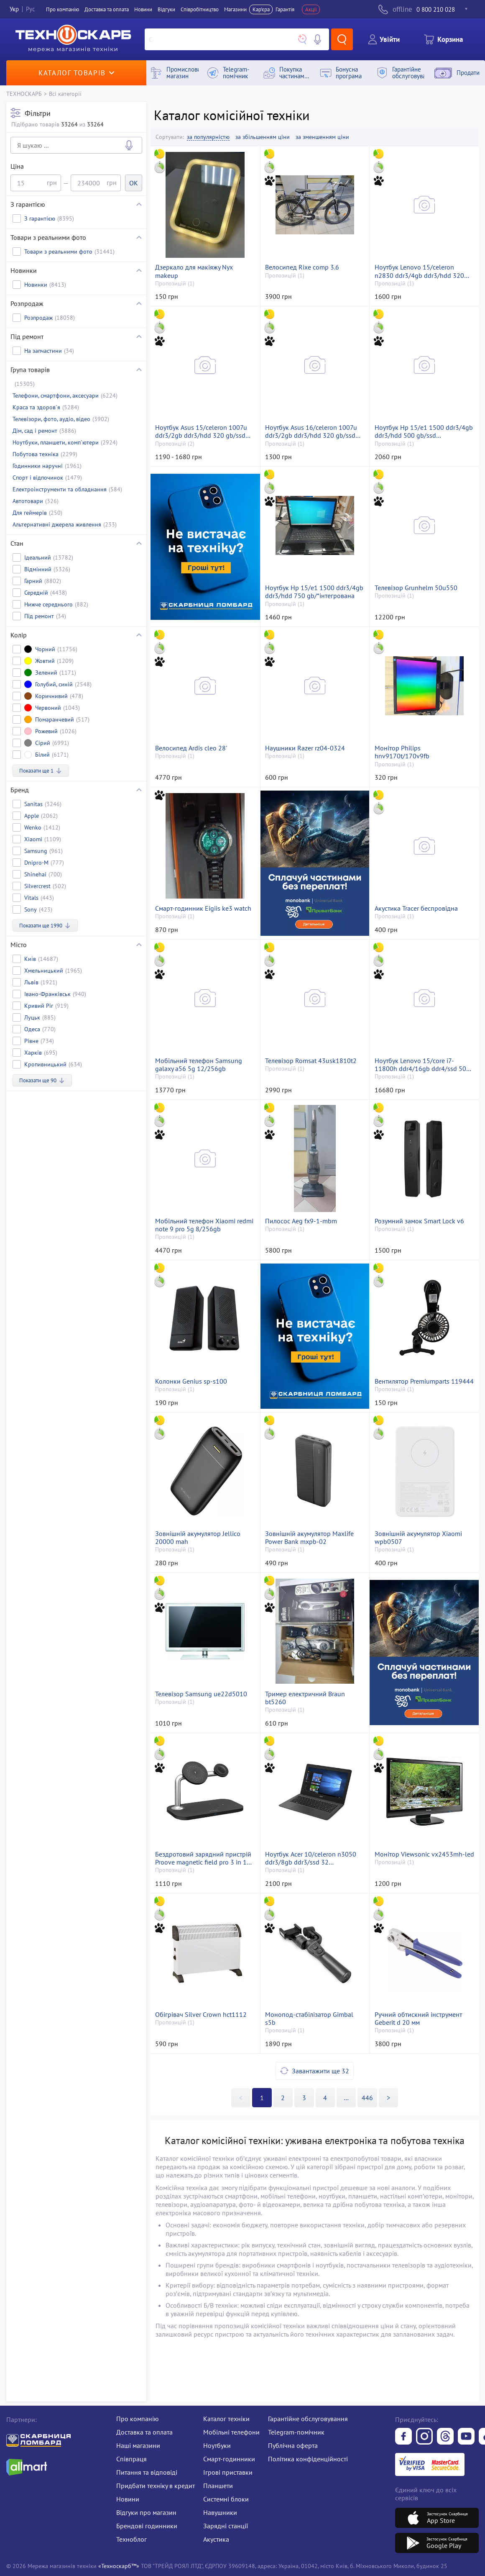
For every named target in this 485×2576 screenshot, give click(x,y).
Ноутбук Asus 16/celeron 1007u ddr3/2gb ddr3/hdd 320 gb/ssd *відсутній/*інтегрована (311, 431)
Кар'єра (261, 9)
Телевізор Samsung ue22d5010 (201, 1694)
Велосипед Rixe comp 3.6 (302, 267)
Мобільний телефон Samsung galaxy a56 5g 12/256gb (198, 1065)
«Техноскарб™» (118, 2566)
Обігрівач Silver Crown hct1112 (201, 2015)
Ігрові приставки (228, 2472)
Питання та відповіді (146, 2472)
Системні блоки (226, 2499)
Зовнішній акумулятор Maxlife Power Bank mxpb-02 (309, 1538)
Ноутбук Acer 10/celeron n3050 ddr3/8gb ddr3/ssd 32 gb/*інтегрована (310, 1858)
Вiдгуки (166, 9)
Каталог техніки (226, 2418)
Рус (30, 9)
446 (367, 2097)
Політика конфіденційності (308, 2459)
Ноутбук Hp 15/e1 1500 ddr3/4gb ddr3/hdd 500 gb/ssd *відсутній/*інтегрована (424, 431)
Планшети (218, 2485)
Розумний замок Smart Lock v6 (419, 1221)
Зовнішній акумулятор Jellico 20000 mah (197, 1538)
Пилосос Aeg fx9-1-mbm (301, 1221)
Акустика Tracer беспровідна (416, 908)
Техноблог (131, 2539)
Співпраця (131, 2459)
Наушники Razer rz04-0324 (305, 748)
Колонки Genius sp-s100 (191, 1381)
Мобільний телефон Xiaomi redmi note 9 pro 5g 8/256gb (204, 1225)
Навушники (220, 2512)
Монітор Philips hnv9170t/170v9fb (402, 752)
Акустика (216, 2539)
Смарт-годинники (229, 2459)
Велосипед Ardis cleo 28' (191, 748)
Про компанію (137, 2418)
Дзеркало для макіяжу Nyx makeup (194, 271)
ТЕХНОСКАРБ (24, 94)
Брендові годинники (146, 2526)
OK (133, 183)
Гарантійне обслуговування (308, 2418)
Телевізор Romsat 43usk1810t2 (311, 1061)
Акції (311, 9)
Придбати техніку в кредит (155, 2485)
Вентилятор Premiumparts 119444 (424, 1381)
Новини (143, 9)
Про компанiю (62, 9)
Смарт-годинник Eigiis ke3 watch (203, 908)
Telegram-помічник (296, 2432)
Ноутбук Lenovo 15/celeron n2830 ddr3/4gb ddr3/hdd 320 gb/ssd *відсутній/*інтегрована (420, 271)
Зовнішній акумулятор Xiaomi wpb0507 (418, 1538)
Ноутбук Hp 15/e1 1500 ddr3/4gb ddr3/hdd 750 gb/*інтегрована (314, 592)
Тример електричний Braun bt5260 (305, 1698)
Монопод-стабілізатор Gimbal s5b (309, 2018)
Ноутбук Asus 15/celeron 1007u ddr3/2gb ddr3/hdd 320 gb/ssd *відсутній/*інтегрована (201, 431)
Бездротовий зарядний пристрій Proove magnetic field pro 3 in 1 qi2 (203, 1858)
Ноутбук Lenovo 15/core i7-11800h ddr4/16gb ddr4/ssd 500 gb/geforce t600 (422, 1065)
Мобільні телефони (231, 2432)
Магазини (235, 9)
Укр (14, 9)
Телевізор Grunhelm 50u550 (416, 588)
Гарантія (285, 9)
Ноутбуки (217, 2445)
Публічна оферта (293, 2445)
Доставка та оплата (106, 9)
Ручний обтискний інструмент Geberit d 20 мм (418, 2018)
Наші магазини (138, 2445)
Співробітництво (200, 9)
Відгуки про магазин (146, 2512)
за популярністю (208, 137)
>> (346, 2097)
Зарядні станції (225, 2526)
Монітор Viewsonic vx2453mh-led (424, 1854)
